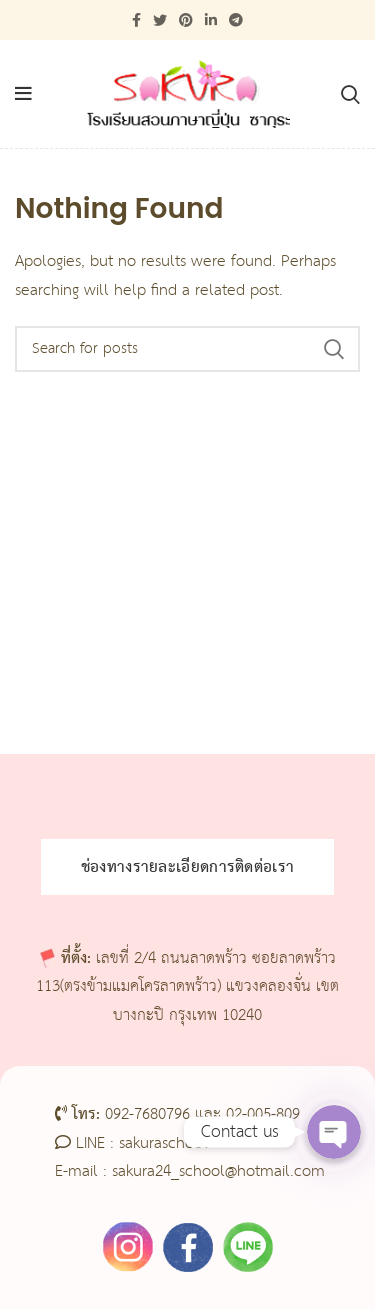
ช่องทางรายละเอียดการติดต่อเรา (188, 866)
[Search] (187, 349)
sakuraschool (163, 1143)
